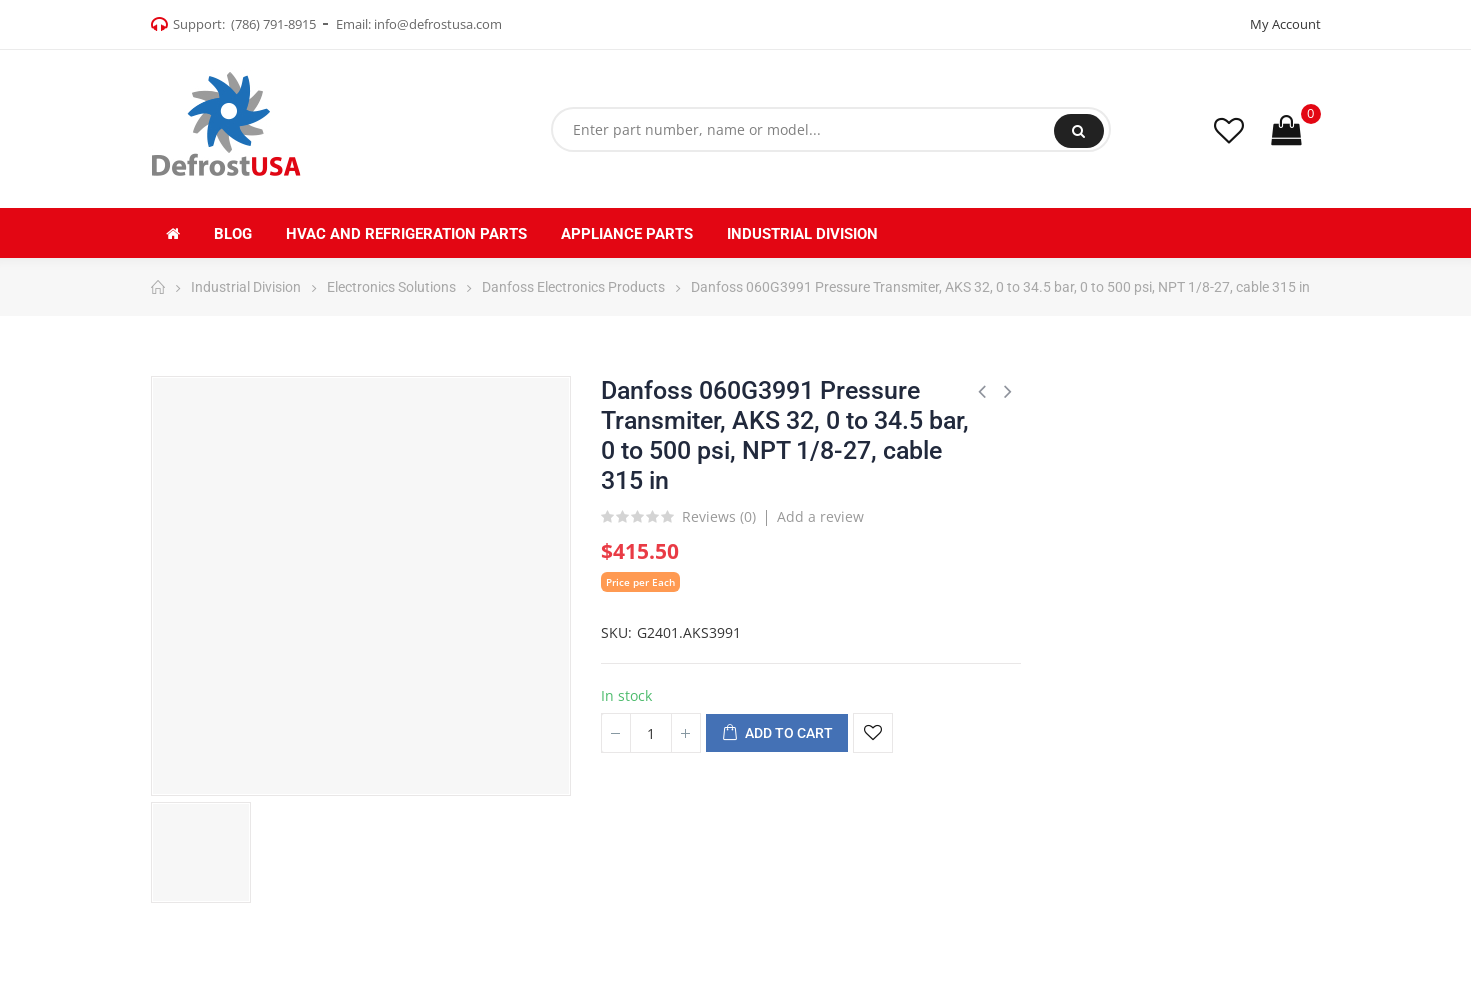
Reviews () (719, 518)
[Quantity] (651, 733)
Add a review (820, 516)
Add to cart (777, 734)
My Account (1285, 24)
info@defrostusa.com (438, 24)
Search (1078, 131)
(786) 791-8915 (273, 24)
